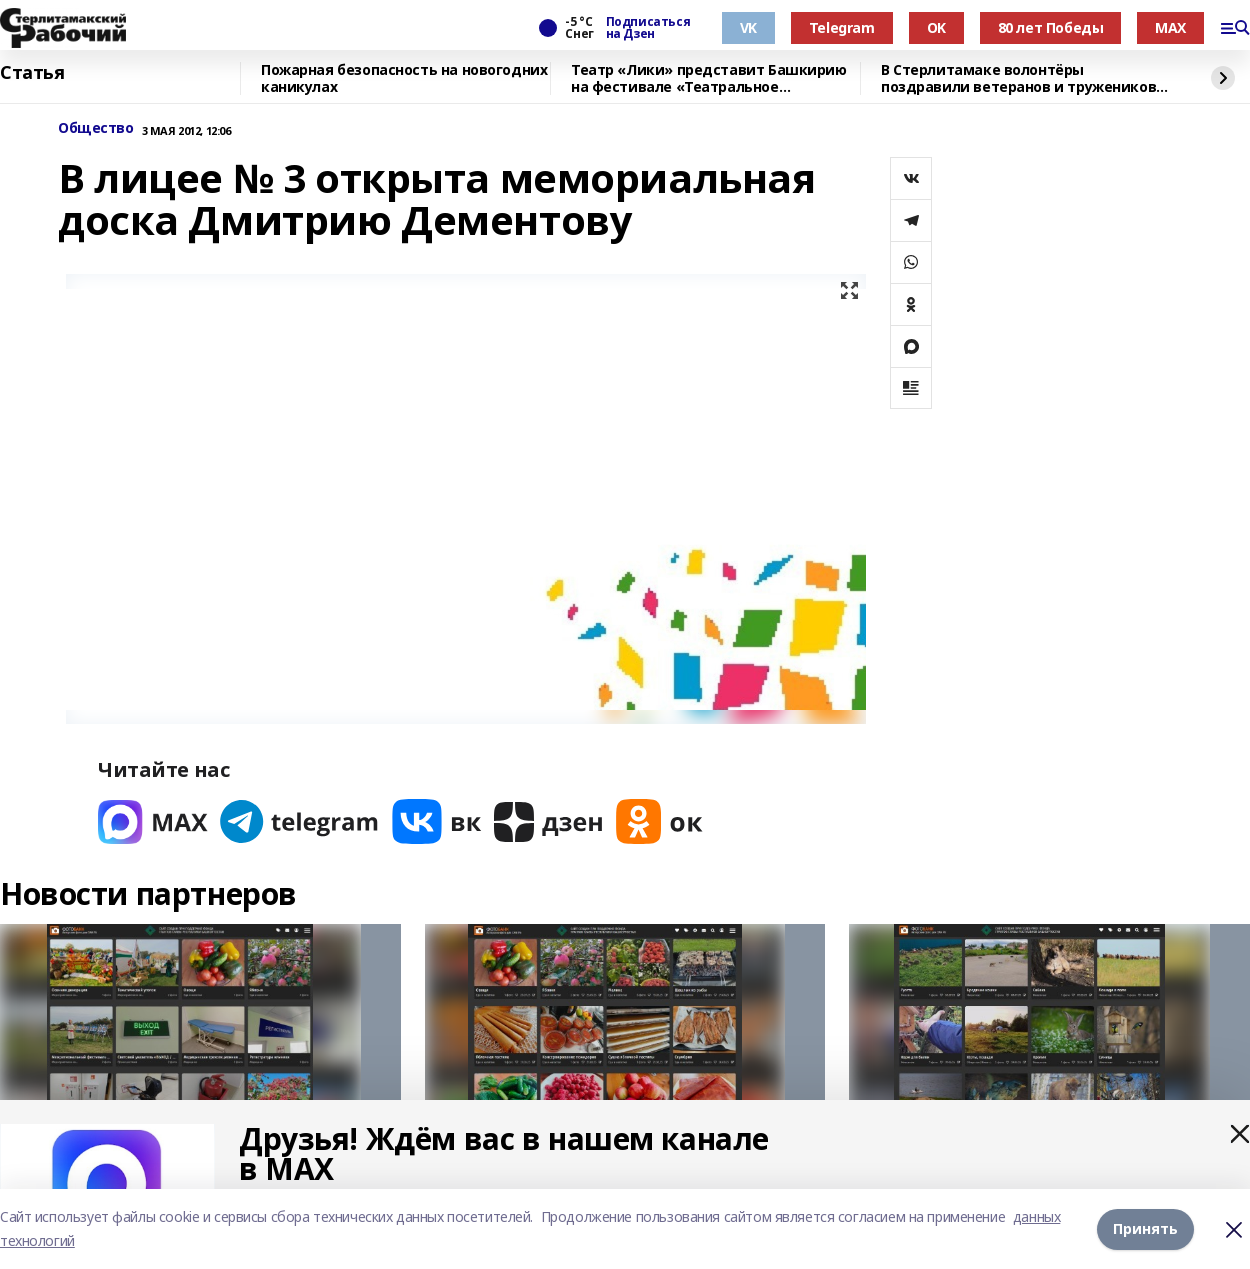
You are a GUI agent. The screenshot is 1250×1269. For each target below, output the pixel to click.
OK (936, 27)
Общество (96, 128)
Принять (1145, 1228)
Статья (32, 73)
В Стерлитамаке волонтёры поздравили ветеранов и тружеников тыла (1018, 78)
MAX (1170, 27)
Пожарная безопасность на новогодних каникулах (404, 78)
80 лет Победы (1051, 27)
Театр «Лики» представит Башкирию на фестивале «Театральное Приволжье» (709, 78)
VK (748, 27)
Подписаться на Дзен (648, 28)
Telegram (842, 27)
